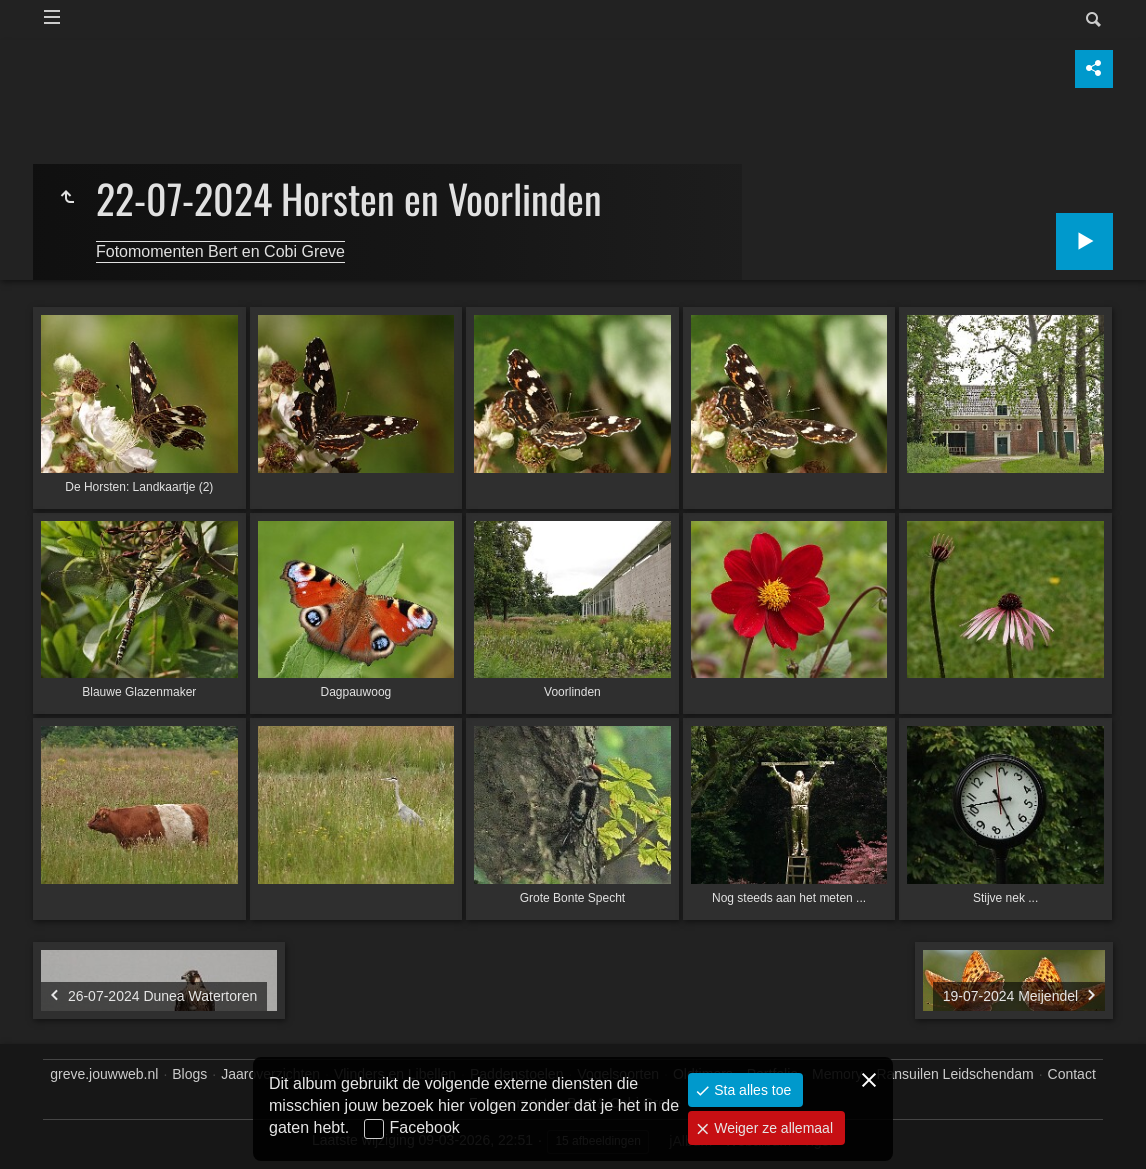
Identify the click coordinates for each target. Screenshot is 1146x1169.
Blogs (189, 1074)
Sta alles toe (750, 1090)
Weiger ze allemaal (771, 1128)
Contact (1072, 1074)
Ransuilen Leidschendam (954, 1074)
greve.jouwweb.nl (104, 1074)
